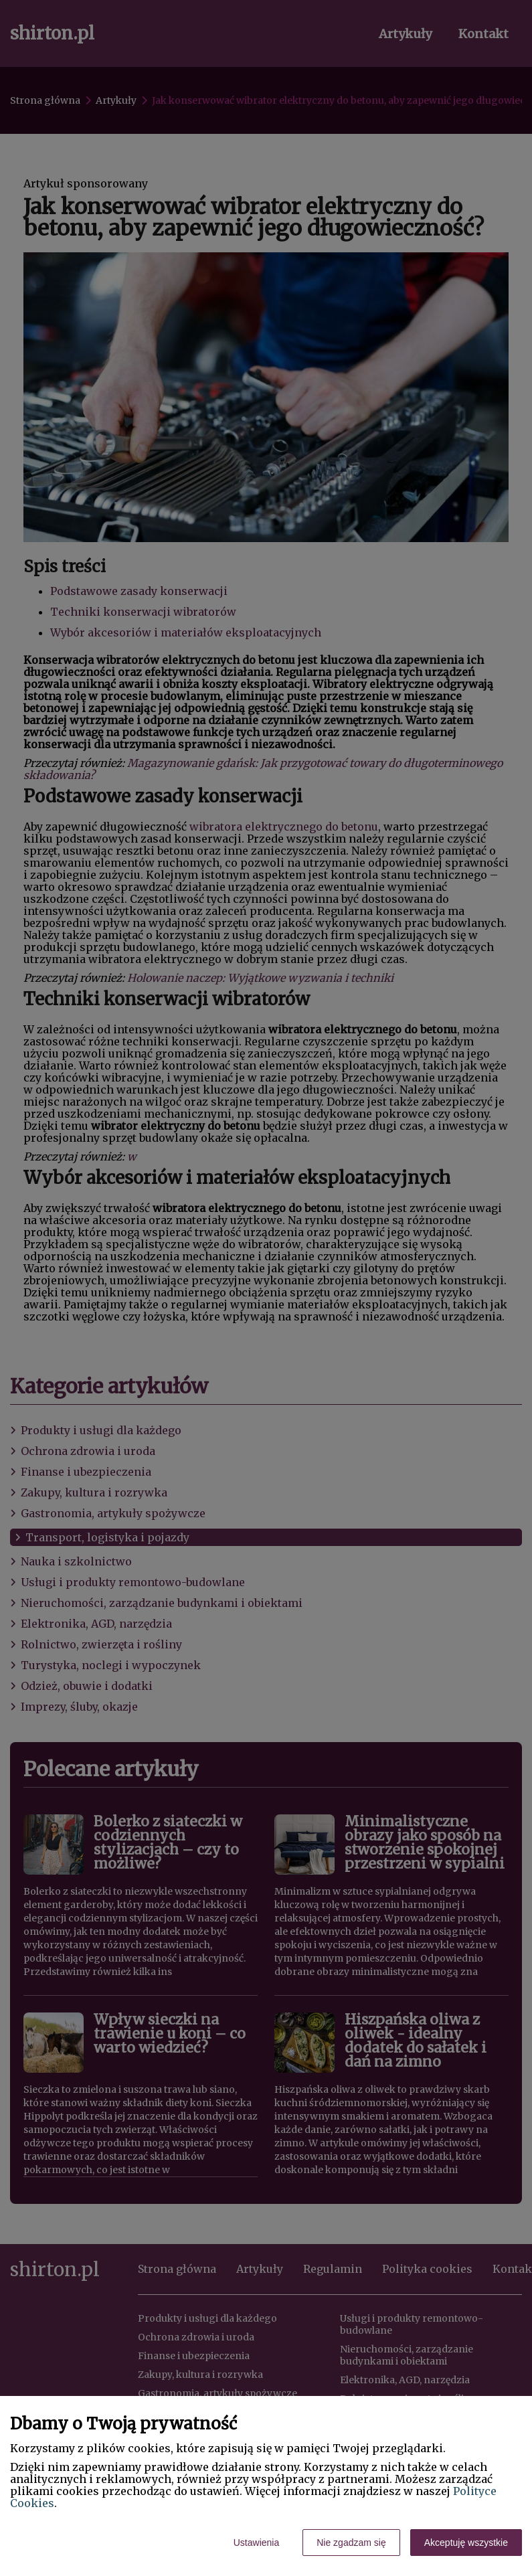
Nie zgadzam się (351, 2542)
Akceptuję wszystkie (466, 2542)
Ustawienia (256, 2542)
